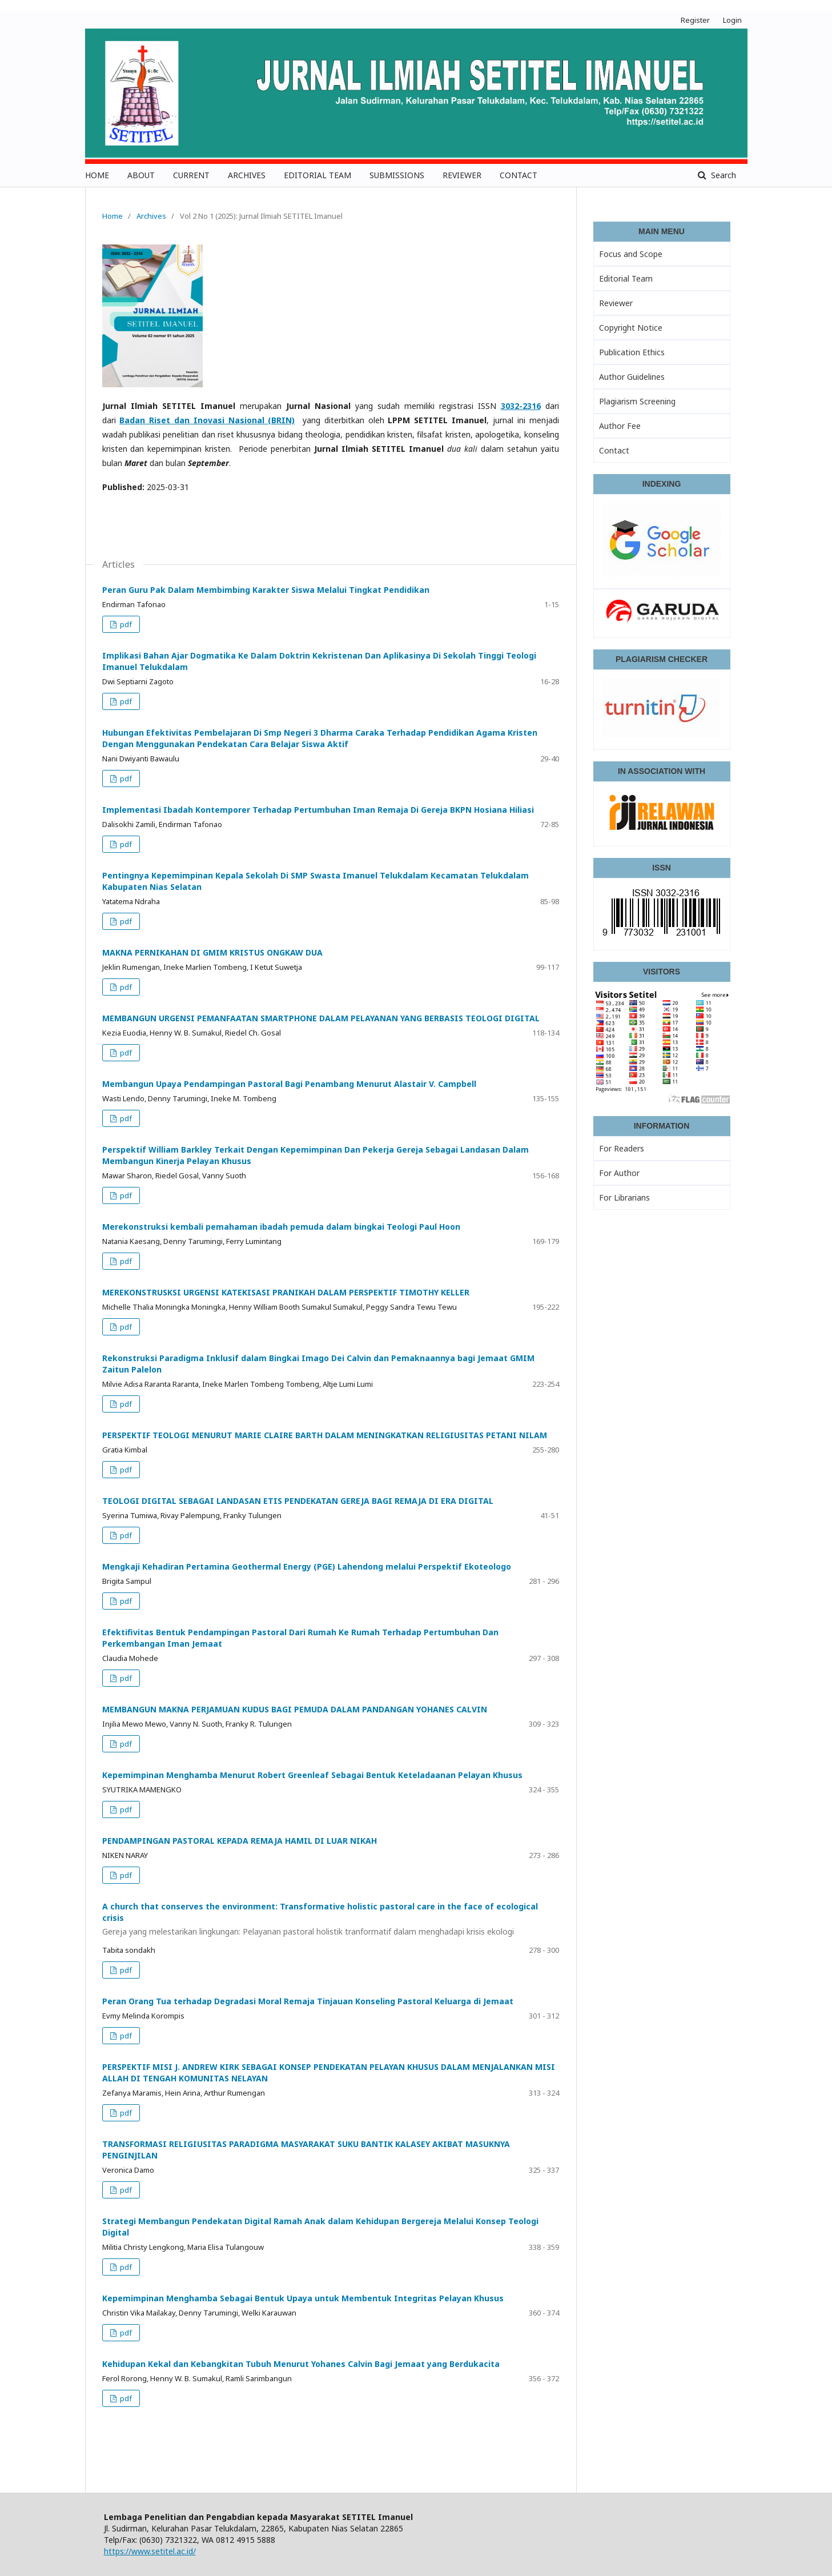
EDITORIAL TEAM (317, 175)
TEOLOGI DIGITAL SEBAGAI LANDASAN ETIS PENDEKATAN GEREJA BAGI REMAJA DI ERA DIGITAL (297, 1500)
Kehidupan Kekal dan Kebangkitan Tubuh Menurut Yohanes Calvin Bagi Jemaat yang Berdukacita (301, 2363)
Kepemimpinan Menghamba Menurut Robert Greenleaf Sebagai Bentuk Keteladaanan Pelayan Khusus (312, 1775)
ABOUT (141, 175)
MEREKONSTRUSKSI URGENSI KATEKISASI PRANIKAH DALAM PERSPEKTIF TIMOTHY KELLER (285, 1292)
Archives (151, 216)
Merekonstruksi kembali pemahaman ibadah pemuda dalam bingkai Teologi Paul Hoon (281, 1226)
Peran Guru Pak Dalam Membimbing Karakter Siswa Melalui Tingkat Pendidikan (265, 589)
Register (695, 20)
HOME (97, 175)
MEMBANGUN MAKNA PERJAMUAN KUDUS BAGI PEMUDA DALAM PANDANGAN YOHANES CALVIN (294, 1709)
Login (732, 20)
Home (112, 216)
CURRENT (191, 175)
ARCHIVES (247, 175)
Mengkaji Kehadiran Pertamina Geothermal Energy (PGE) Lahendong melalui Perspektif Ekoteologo (306, 1566)
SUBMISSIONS (396, 175)
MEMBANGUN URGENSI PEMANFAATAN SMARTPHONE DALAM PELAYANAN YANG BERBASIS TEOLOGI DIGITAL (321, 1018)
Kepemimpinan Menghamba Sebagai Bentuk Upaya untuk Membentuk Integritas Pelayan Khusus (303, 2298)
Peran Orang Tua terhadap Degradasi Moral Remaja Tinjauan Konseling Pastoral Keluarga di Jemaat (307, 2001)
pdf (125, 624)
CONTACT (518, 175)
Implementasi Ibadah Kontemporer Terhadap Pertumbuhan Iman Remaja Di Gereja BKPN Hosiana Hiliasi (318, 809)
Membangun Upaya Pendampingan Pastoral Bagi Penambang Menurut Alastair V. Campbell (289, 1083)
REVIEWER (462, 175)
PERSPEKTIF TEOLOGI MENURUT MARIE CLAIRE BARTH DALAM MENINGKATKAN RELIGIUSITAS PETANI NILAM (324, 1435)
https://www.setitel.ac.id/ (150, 2551)
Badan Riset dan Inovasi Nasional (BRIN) (207, 420)
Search (722, 175)
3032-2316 (521, 405)
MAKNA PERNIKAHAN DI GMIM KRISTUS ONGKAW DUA (212, 952)
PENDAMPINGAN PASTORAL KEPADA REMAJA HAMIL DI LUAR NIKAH (239, 1840)
